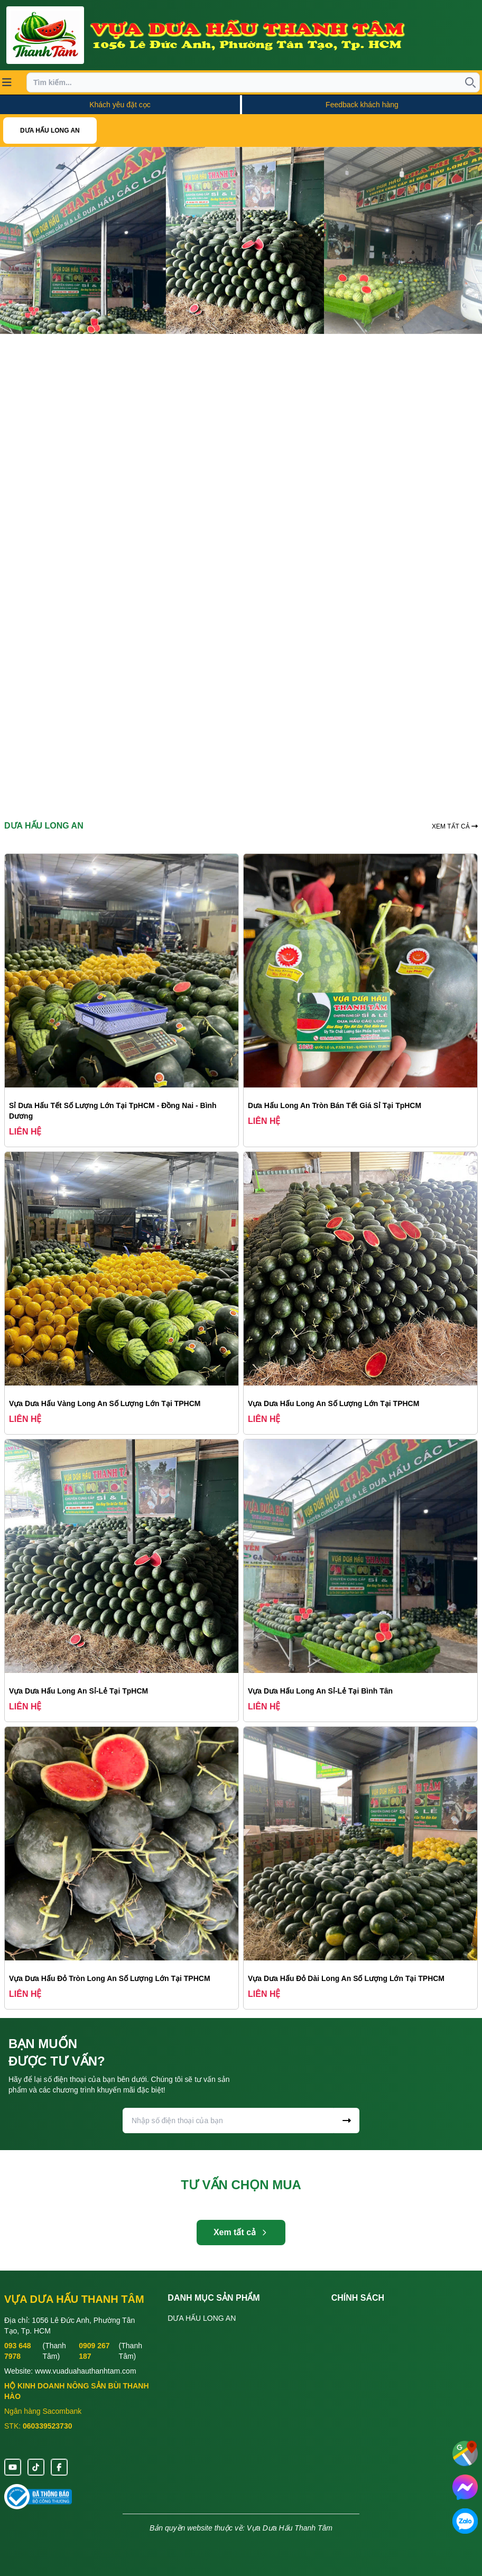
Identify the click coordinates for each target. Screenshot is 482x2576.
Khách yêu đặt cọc (120, 104)
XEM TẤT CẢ (455, 826)
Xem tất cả (241, 2232)
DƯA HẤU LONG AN (50, 130)
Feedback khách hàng (362, 104)
